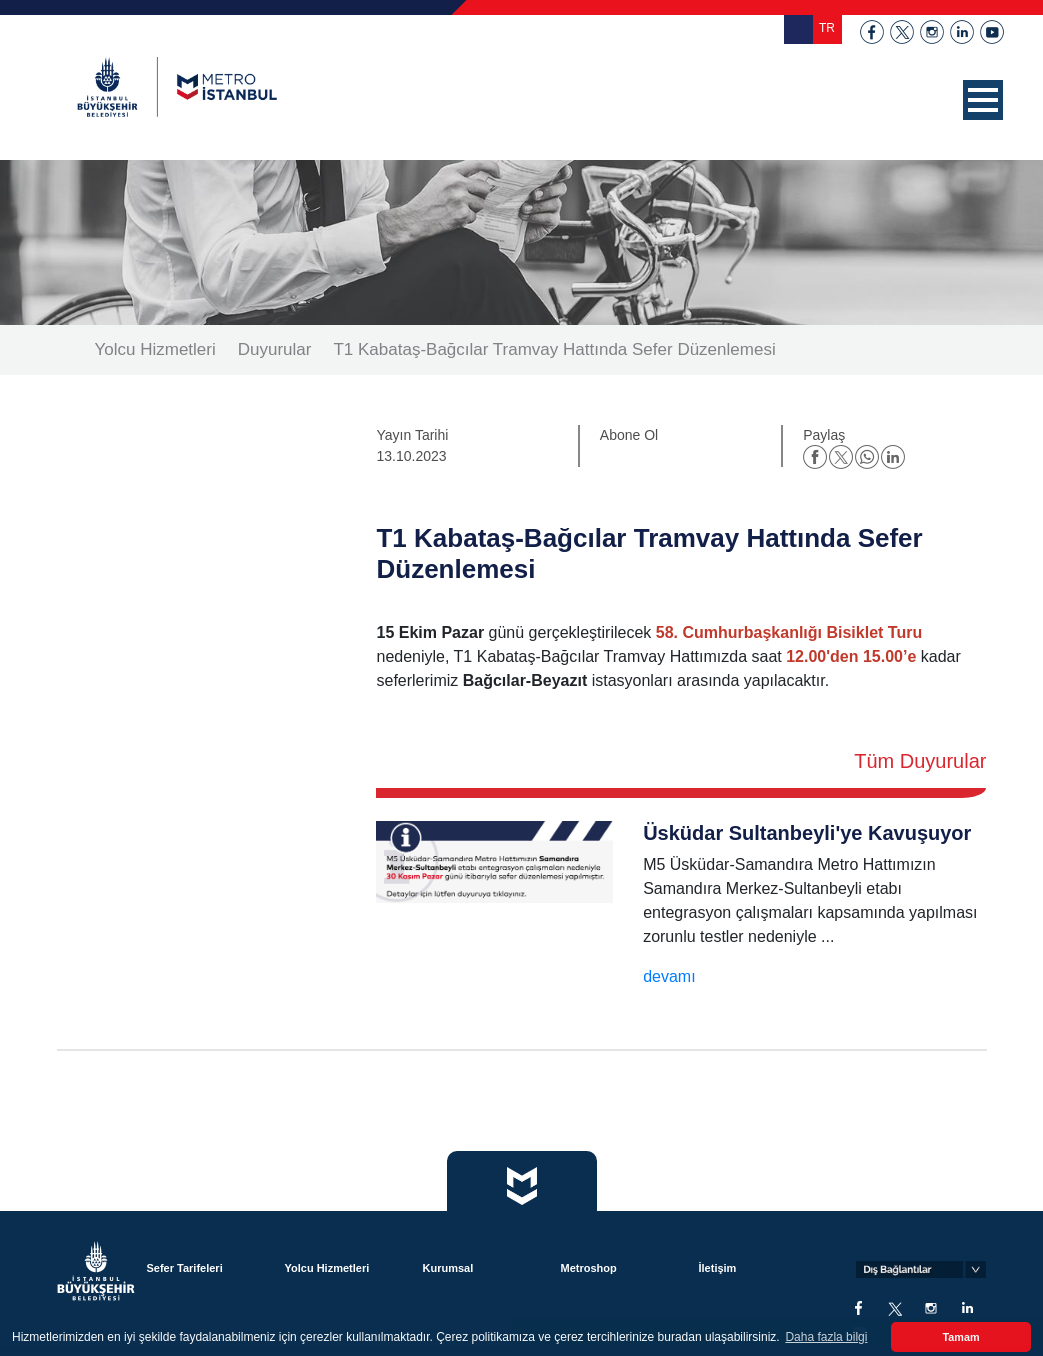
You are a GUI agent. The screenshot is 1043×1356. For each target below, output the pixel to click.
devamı (669, 976)
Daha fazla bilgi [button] (826, 1337)
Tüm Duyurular (920, 761)
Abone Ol (629, 435)
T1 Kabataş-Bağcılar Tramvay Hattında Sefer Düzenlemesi (554, 349)
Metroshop (588, 1268)
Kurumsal (447, 1268)
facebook (872, 32)
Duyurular (275, 349)
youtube (992, 32)
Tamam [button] (960, 1337)
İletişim (717, 1268)
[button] (983, 100)
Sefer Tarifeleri (184, 1268)
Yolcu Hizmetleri (155, 349)
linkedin (962, 32)
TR (827, 28)
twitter (902, 32)
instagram (932, 32)
